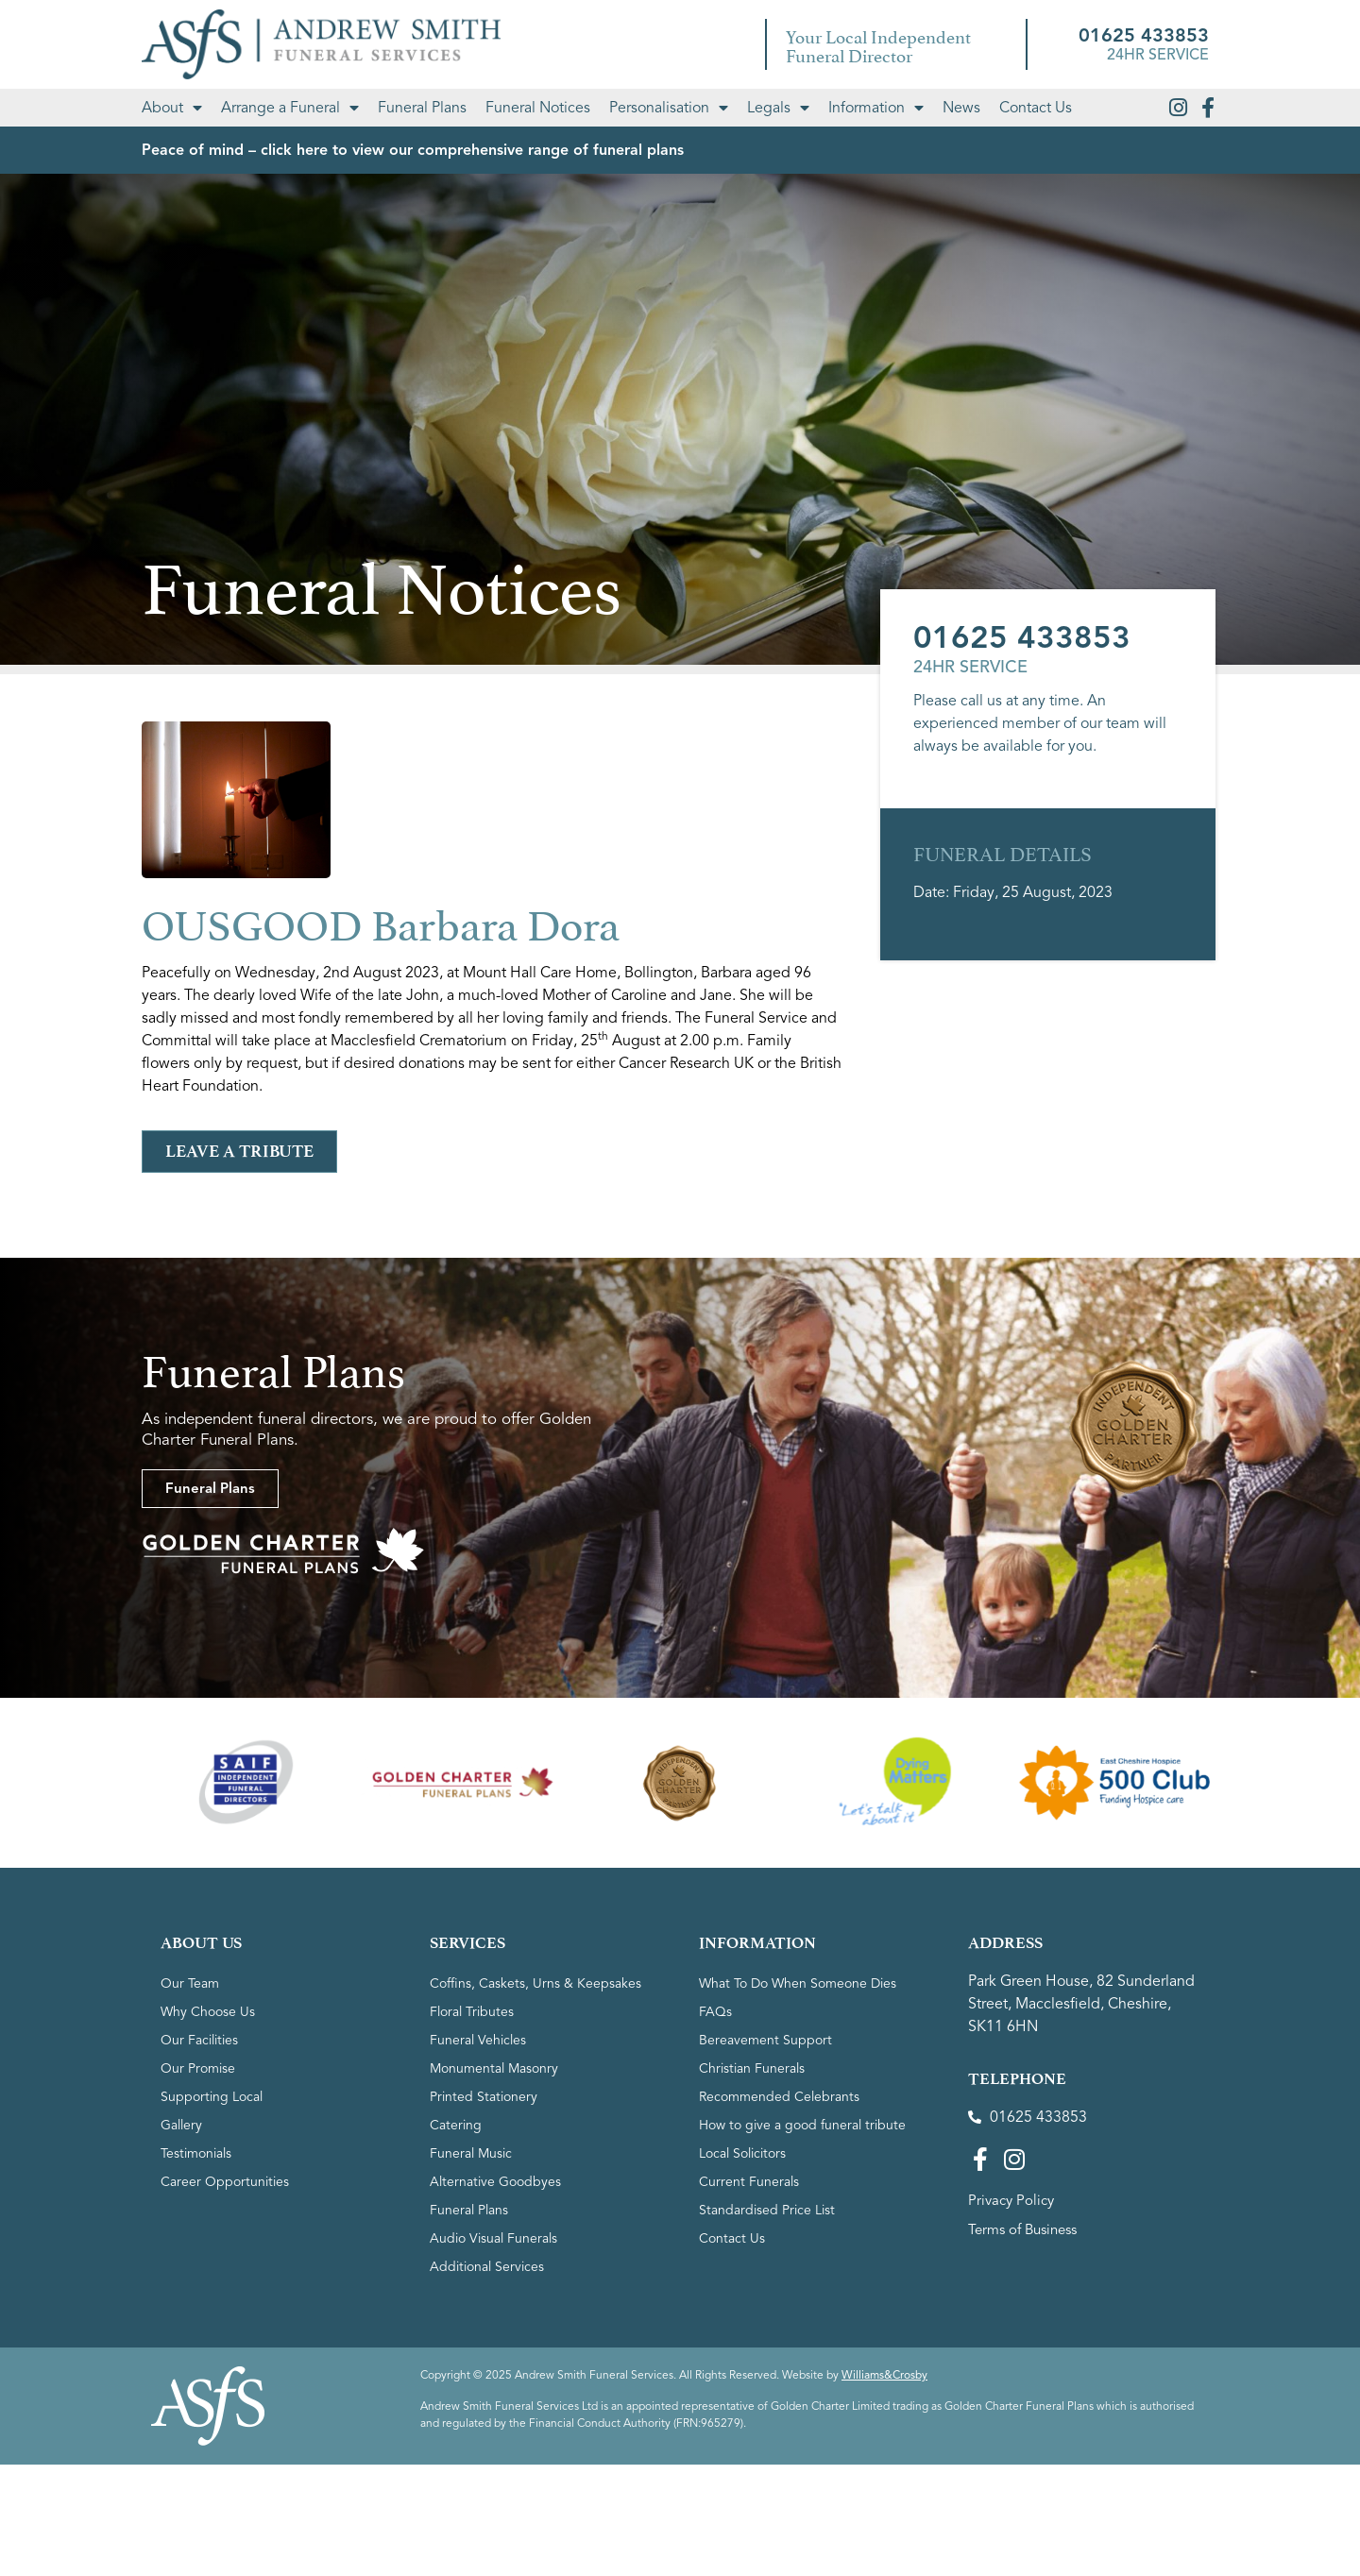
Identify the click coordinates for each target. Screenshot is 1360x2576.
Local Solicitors (742, 2153)
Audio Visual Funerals (493, 2238)
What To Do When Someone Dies (797, 1983)
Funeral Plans (422, 107)
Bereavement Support (765, 2040)
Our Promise (198, 2068)
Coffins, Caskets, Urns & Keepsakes (535, 1983)
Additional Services (487, 2267)
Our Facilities (199, 2040)
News (961, 107)
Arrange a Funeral (290, 108)
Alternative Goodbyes (495, 2182)
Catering (456, 2125)
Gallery (181, 2125)
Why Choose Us (208, 2012)
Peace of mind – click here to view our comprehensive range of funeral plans (413, 150)
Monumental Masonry (494, 2068)
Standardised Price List (767, 2210)
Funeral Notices (537, 107)
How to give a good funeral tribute (802, 2125)
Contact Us (1035, 107)
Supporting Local (212, 2097)
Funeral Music (471, 2153)
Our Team (190, 1983)
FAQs (715, 2012)
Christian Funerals (752, 2068)
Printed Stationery (483, 2097)
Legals (778, 108)
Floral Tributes (472, 2012)
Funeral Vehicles (478, 2040)
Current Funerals (749, 2182)
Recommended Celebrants (779, 2097)
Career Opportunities (225, 2182)
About (172, 108)
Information (876, 108)
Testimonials (196, 2153)
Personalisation (668, 108)
